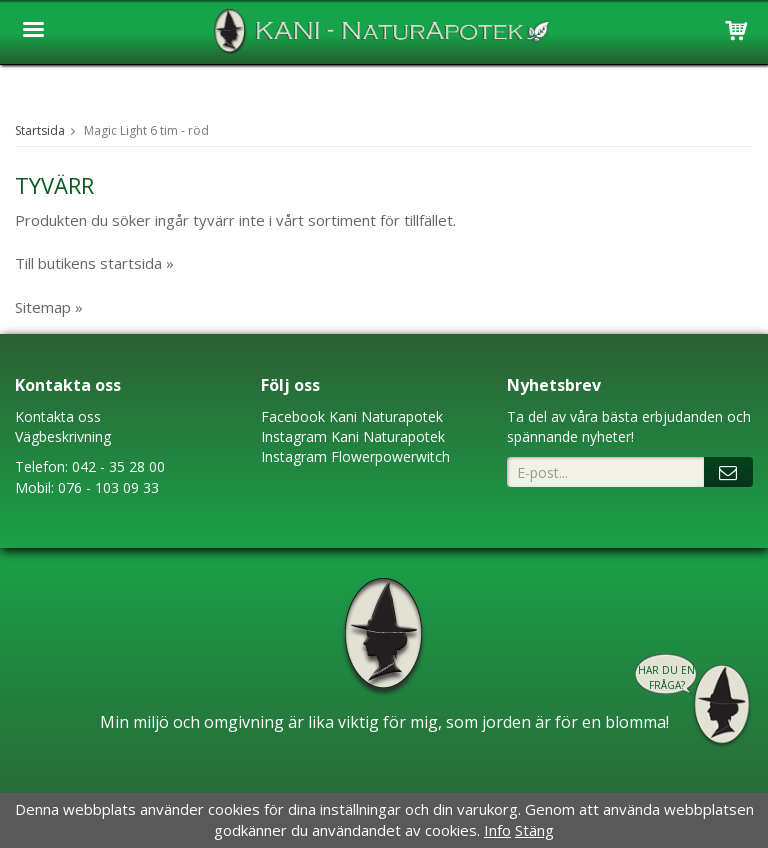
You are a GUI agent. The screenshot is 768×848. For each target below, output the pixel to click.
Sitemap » (49, 307)
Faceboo (289, 416)
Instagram (294, 436)
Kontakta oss (58, 416)
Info (497, 830)
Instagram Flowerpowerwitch (355, 456)
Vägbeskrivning (63, 436)
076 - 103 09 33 (108, 487)
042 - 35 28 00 (118, 466)
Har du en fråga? (666, 677)
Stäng (534, 830)
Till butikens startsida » (94, 263)
